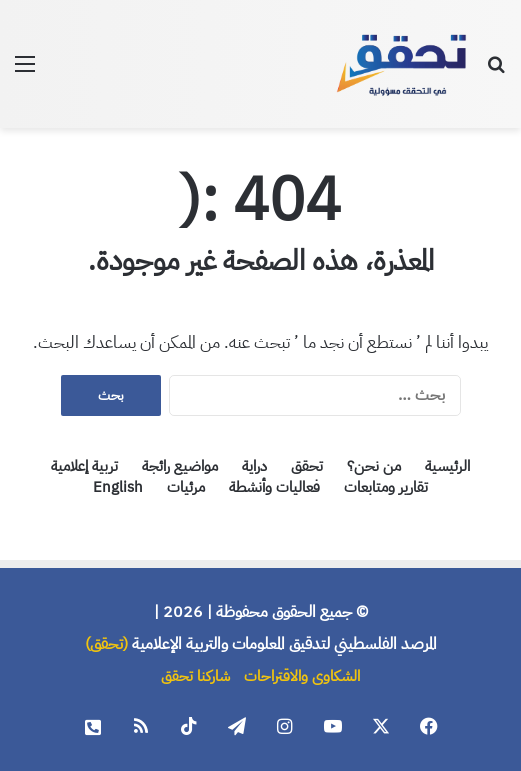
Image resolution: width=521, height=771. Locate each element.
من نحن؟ (374, 466)
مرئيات (186, 487)
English (118, 487)
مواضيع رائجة (180, 466)
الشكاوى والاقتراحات (302, 676)
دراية (254, 466)
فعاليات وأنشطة (274, 487)
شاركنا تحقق (195, 676)
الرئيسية (447, 466)
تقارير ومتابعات (386, 487)
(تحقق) (106, 644)
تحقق (307, 466)
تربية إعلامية (84, 466)
